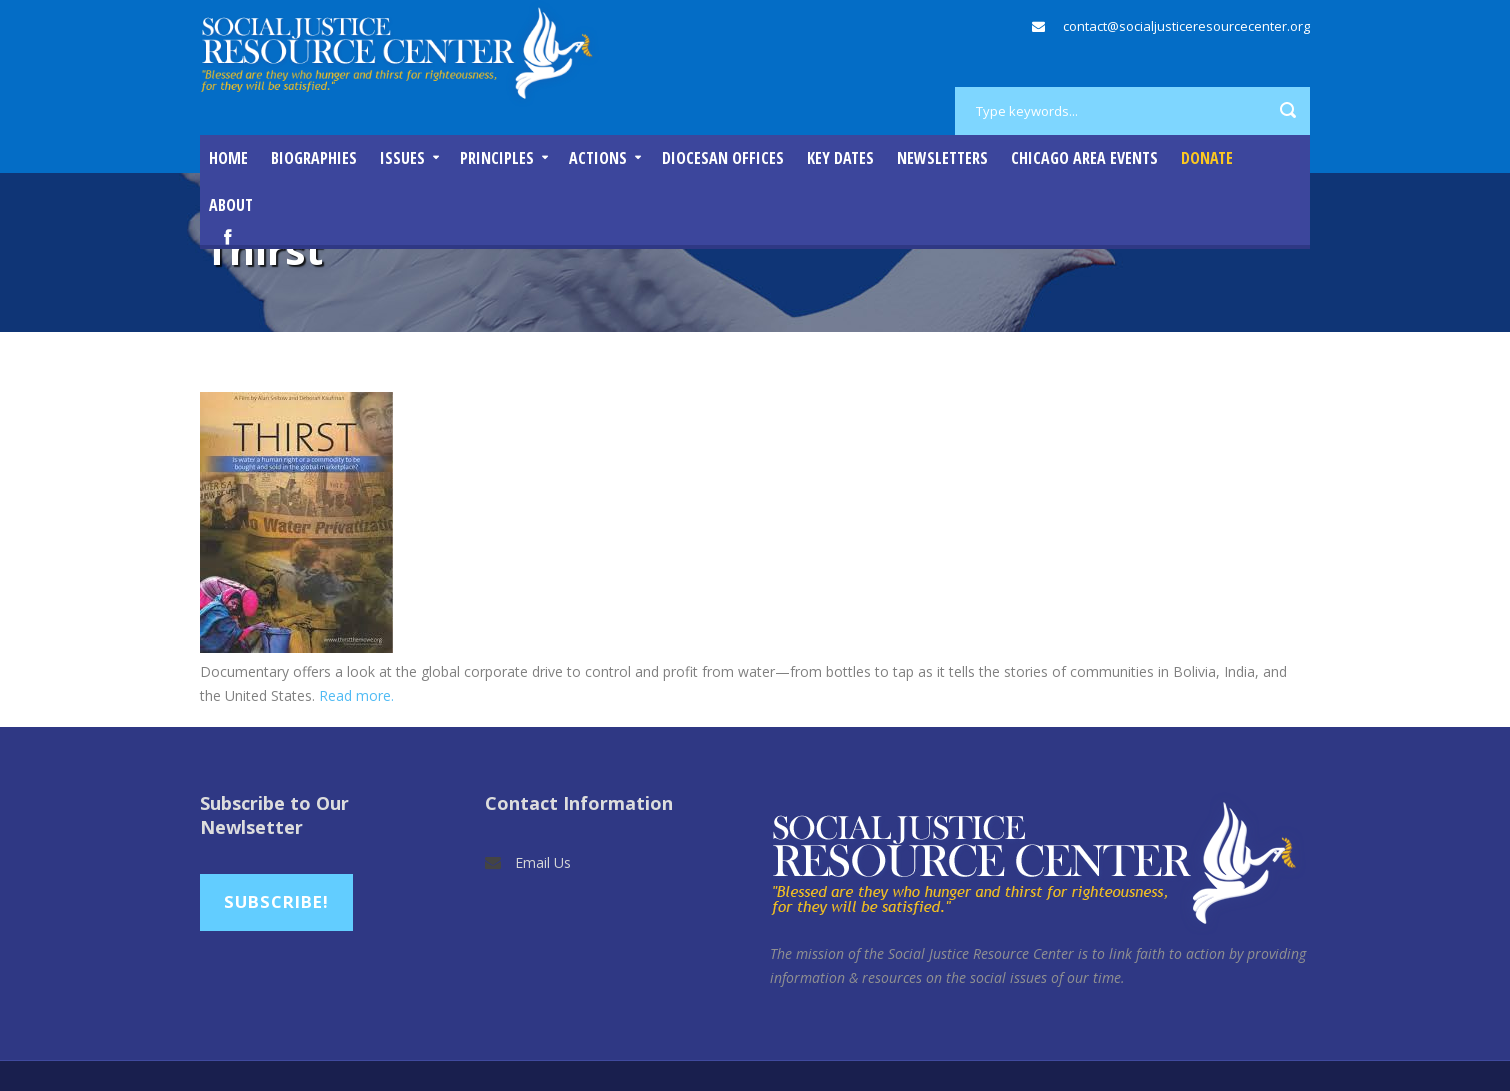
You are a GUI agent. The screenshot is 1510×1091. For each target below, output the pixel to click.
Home (228, 158)
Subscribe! (276, 901)
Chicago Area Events (1084, 158)
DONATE (1207, 158)
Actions (598, 158)
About (231, 205)
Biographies (314, 158)
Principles (497, 158)
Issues (402, 158)
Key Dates (840, 158)
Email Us (543, 862)
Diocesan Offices (723, 158)
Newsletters (942, 158)
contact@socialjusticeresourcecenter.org (1186, 26)
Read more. (356, 695)
